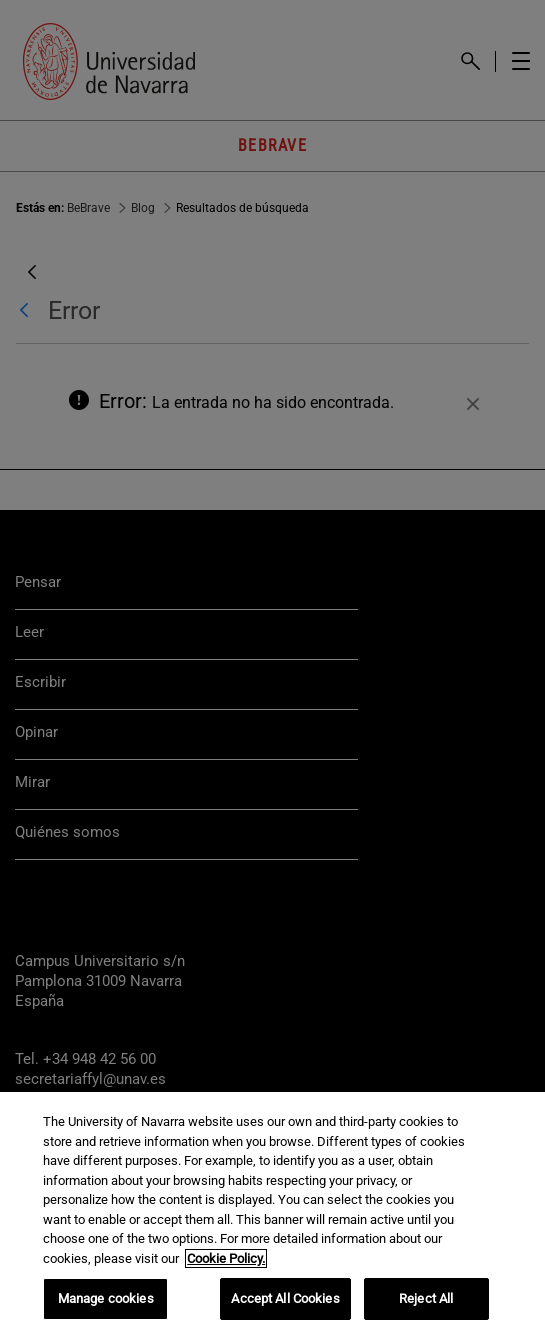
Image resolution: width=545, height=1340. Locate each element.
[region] (272, 1216)
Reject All (426, 1298)
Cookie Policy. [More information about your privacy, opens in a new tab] (226, 1258)
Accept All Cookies (285, 1298)
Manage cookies (106, 1298)
